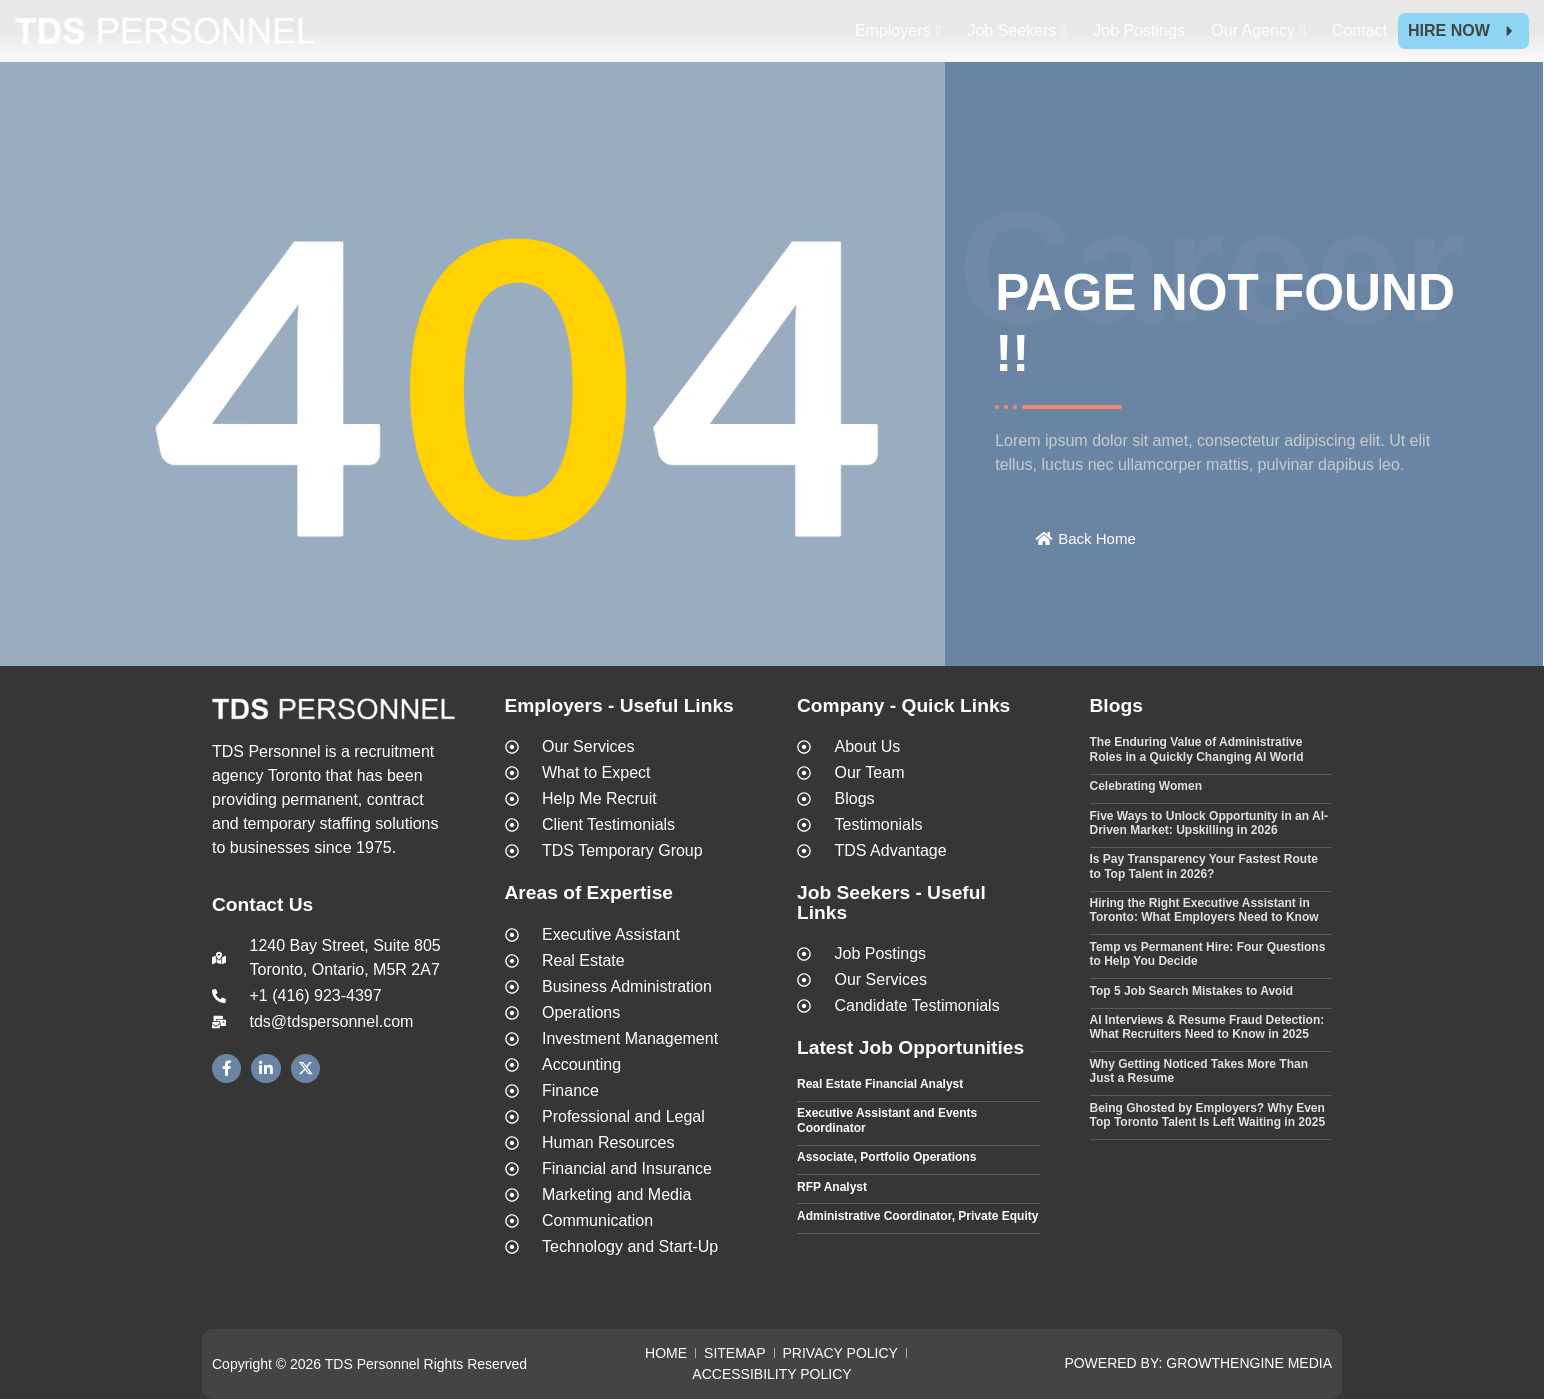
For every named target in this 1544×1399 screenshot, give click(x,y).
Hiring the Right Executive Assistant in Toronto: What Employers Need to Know (1204, 910)
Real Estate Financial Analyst (880, 1084)
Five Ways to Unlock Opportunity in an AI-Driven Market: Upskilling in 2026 (1209, 823)
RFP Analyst (832, 1187)
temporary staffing (307, 823)
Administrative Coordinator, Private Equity (917, 1216)
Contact (1359, 30)
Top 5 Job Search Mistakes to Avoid (1192, 991)
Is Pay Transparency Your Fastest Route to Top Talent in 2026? (1204, 866)
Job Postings (1139, 30)
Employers (893, 30)
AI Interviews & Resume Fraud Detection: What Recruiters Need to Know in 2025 (1207, 1027)
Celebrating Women (1146, 786)
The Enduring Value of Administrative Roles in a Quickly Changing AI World (1197, 749)
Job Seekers (1011, 30)
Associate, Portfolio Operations (886, 1157)
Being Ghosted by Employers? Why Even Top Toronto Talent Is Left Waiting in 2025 (1208, 1115)
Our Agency (1253, 30)
